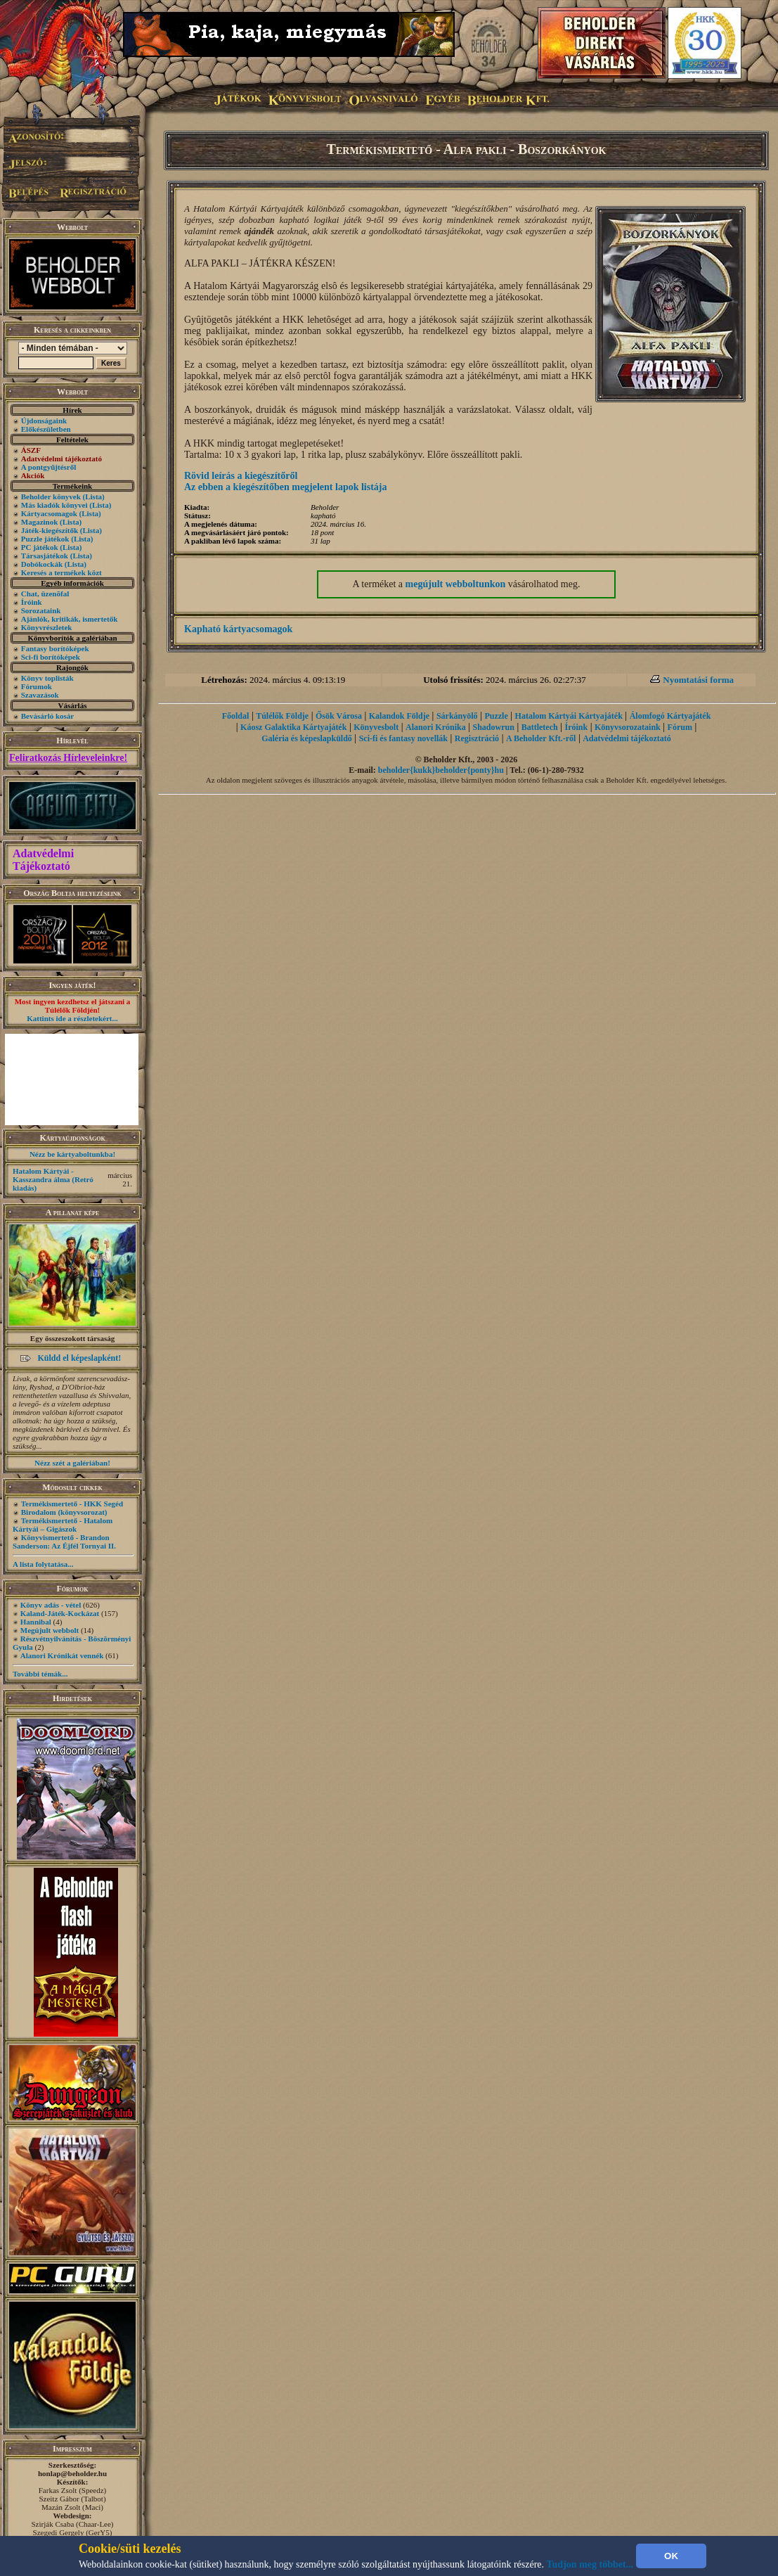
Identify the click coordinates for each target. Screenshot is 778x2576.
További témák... (40, 1674)
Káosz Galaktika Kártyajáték (293, 727)
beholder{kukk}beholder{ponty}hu (441, 770)
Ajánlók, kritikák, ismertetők (69, 619)
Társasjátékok (44, 555)
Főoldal (235, 716)
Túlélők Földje (282, 716)
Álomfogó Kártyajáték (670, 716)
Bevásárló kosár (47, 716)
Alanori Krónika (436, 727)
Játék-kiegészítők (49, 530)
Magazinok (39, 522)
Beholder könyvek (51, 496)
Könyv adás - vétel (50, 1605)
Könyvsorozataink (628, 727)
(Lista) (94, 496)
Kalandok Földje (399, 716)
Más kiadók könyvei (54, 505)
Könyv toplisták (47, 678)
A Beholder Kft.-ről (541, 738)
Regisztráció (477, 738)
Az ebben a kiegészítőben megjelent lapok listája (285, 487)
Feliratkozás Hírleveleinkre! (68, 757)
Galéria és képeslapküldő (306, 738)
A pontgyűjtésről (49, 467)
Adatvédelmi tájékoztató (627, 738)
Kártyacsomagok (49, 513)
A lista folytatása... (43, 1564)
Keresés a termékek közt (61, 572)
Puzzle (495, 716)
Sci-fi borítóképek (50, 657)
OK (671, 2556)
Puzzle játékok (45, 538)
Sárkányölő (457, 716)
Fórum (680, 727)
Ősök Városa (339, 716)
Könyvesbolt (376, 727)
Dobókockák (42, 564)
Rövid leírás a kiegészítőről (240, 475)
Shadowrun (493, 727)
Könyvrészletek (46, 627)
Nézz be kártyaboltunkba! (72, 1154)
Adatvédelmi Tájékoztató (43, 859)
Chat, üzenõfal (45, 593)
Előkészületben (46, 429)
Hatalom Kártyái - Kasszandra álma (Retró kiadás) (53, 1179)
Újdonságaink (44, 420)
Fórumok (36, 686)
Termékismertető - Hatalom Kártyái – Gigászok (62, 1524)
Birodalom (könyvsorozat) (64, 1512)
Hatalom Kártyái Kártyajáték (569, 716)
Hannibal (35, 1621)
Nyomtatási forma (698, 679)
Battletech (539, 727)
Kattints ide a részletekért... (72, 1018)
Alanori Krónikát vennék (62, 1655)
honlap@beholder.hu (72, 2473)
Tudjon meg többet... (590, 2564)
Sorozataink (41, 610)
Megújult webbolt (49, 1630)
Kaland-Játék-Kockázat (59, 1613)
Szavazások (40, 695)
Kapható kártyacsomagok (238, 629)
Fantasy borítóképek (55, 648)
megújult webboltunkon (456, 584)
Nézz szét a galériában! (72, 1463)
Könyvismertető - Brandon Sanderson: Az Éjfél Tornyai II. (64, 1541)
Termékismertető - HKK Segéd (72, 1503)
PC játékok (39, 547)
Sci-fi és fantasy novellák (403, 738)
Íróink (31, 602)
